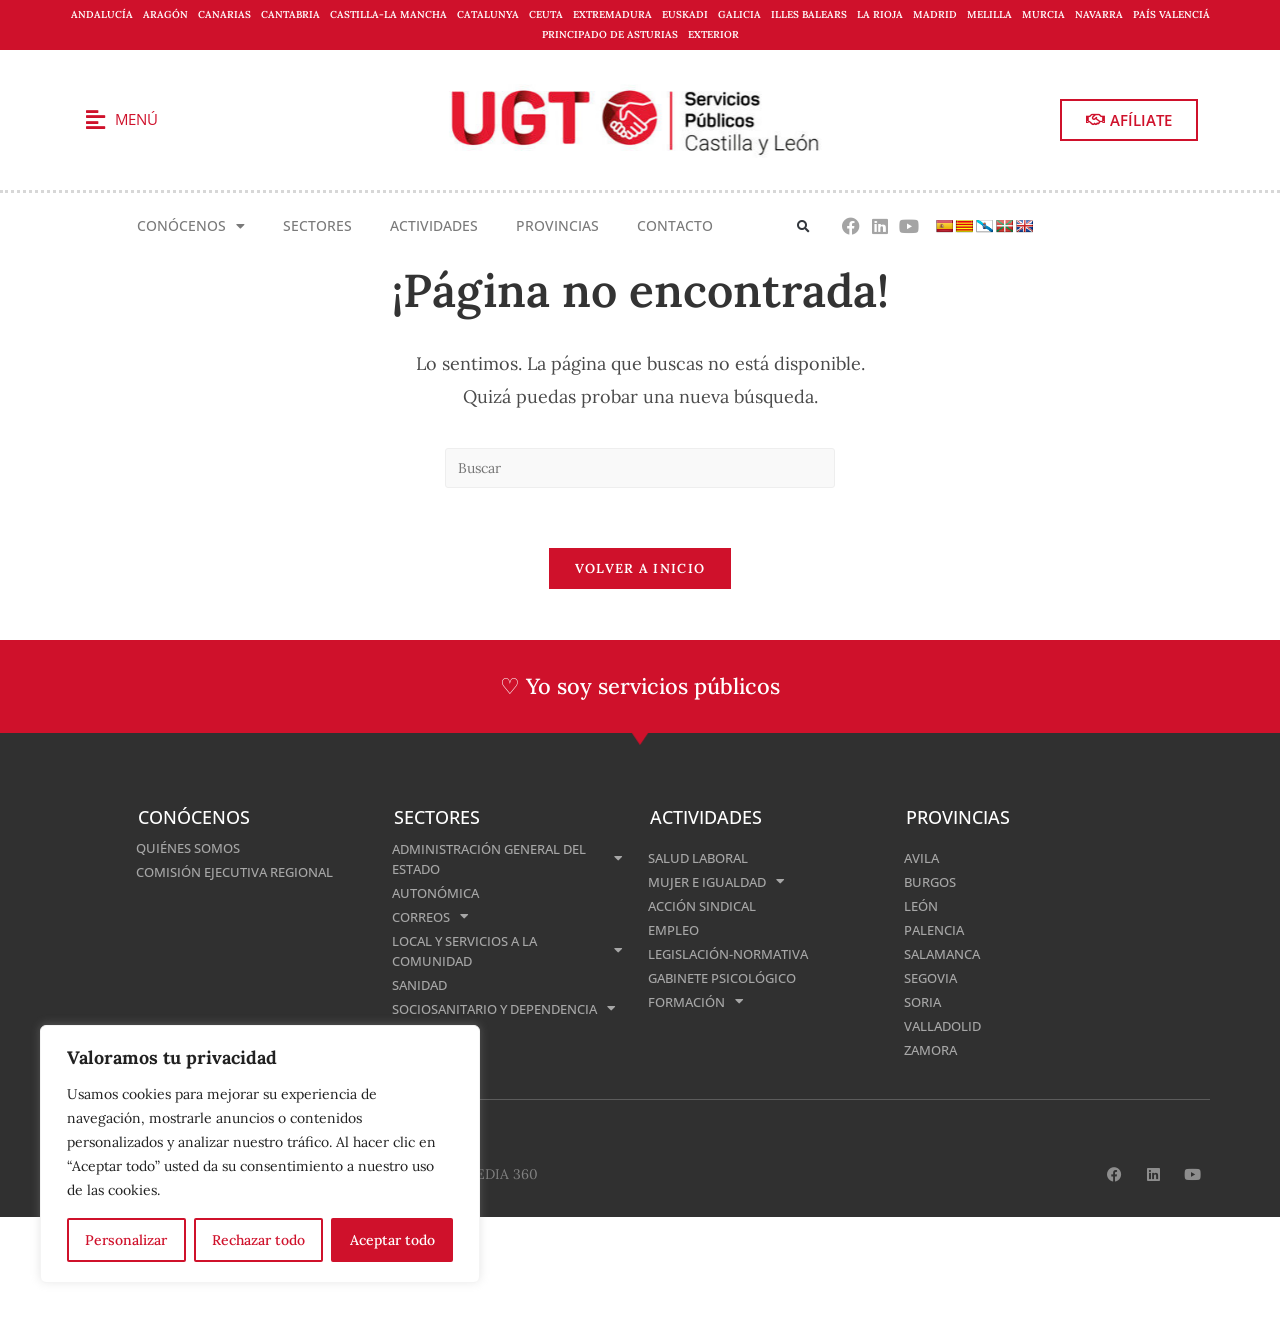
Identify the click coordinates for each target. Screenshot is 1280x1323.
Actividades (434, 225)
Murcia (1043, 14)
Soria (924, 1001)
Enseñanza (433, 1052)
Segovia (933, 977)
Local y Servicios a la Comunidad (507, 950)
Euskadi (685, 14)
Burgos (932, 881)
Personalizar (126, 1240)
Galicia (739, 14)
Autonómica (439, 892)
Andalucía (102, 14)
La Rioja (880, 14)
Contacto (675, 225)
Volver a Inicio (640, 569)
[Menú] (95, 120)
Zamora (933, 1049)
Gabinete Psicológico (730, 977)
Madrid (935, 14)
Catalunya (488, 14)
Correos (434, 917)
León (922, 905)
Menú (136, 119)
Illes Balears (809, 14)
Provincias (557, 225)
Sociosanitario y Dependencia (507, 1018)
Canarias (224, 14)
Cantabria (290, 14)
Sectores (317, 225)
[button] (803, 226)
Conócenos (191, 226)
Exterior (713, 34)
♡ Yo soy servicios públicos (640, 687)
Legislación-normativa (736, 953)
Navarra (1099, 14)
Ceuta (546, 14)
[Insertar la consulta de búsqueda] (640, 468)
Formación (699, 1002)
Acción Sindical (707, 905)
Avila (923, 857)
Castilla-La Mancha (388, 14)
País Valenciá (1171, 14)
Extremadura (612, 14)
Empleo (676, 929)
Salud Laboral (702, 857)
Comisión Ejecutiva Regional (244, 871)
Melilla (989, 14)
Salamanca (946, 953)
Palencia (937, 929)
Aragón (165, 14)
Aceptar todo (392, 1240)
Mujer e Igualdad (722, 882)
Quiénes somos (193, 847)
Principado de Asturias (610, 34)
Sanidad (422, 984)
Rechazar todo (258, 1240)
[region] (260, 1154)
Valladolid (945, 1025)
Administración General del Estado (507, 858)
